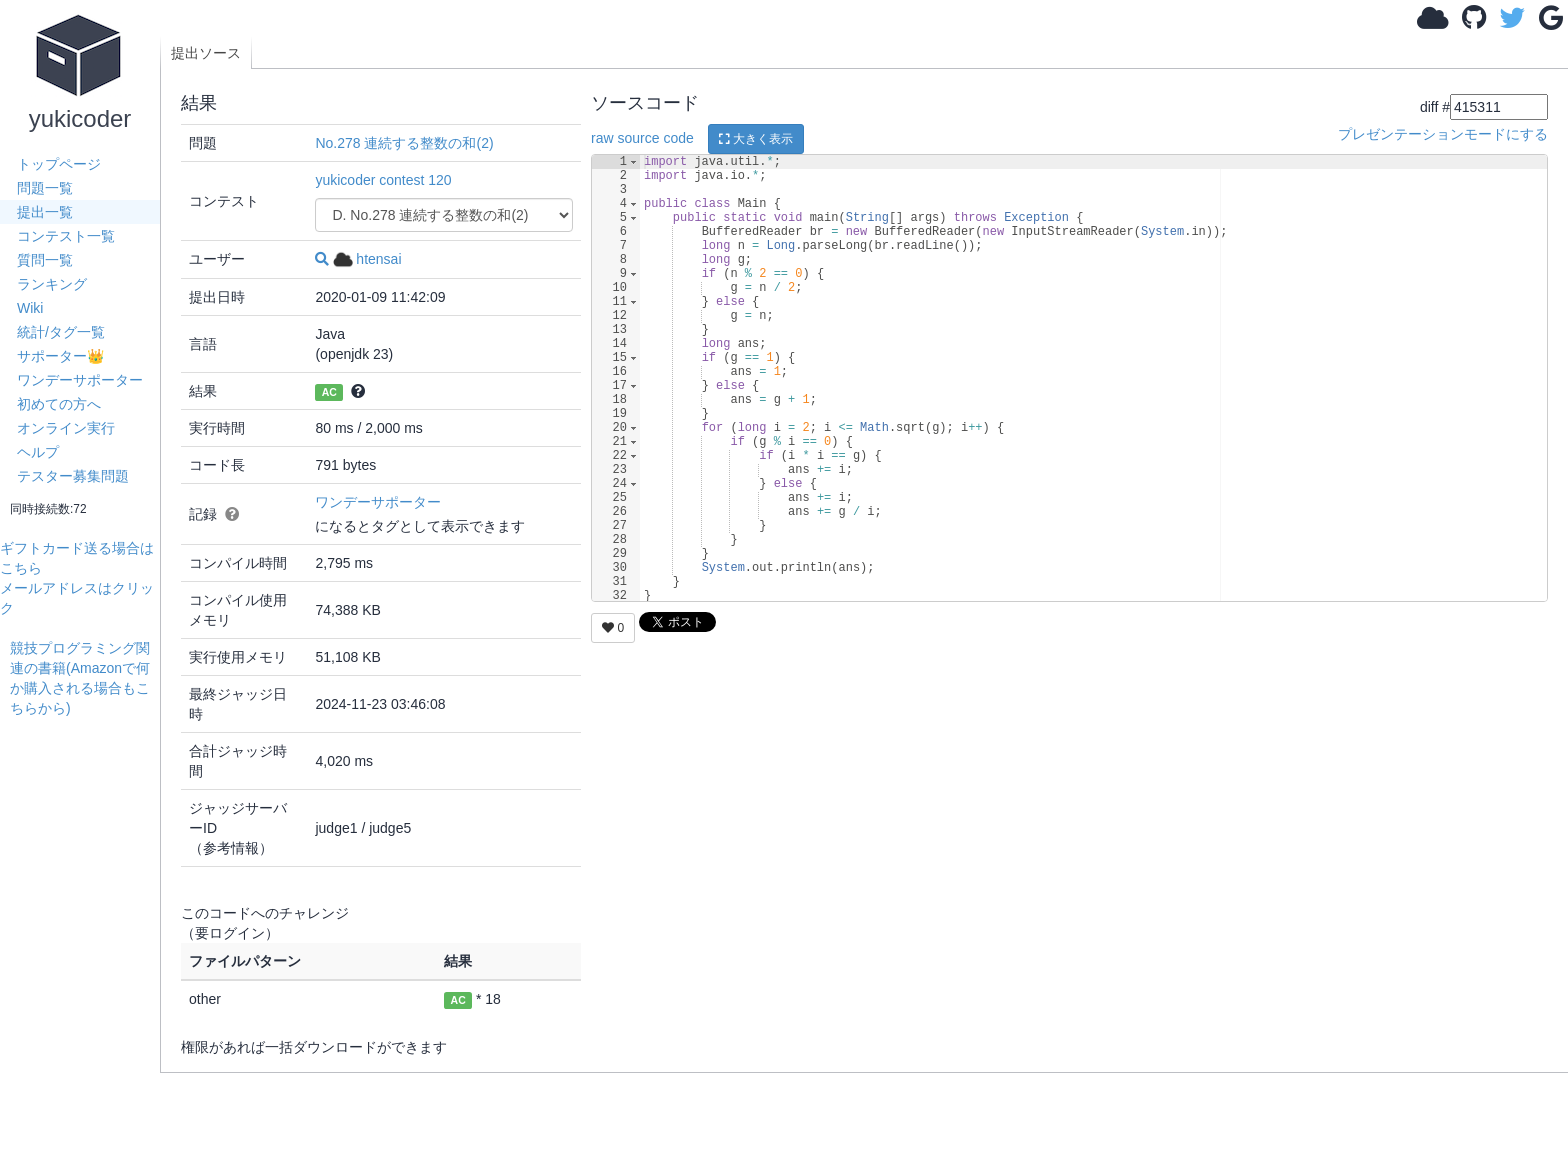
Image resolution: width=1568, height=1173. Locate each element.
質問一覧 (45, 260)
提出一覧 (45, 212)
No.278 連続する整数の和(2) (404, 143)
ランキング (52, 284)
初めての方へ (59, 404)
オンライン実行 (66, 428)
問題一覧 (45, 188)
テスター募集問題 (73, 476)
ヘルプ (38, 452)
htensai (367, 259)
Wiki (30, 308)
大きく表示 (756, 139)
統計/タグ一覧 (61, 332)
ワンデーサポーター (80, 380)
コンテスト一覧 (66, 236)
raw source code (642, 138)
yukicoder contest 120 (383, 180)
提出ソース (206, 53)
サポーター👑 (60, 356)
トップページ (59, 164)
